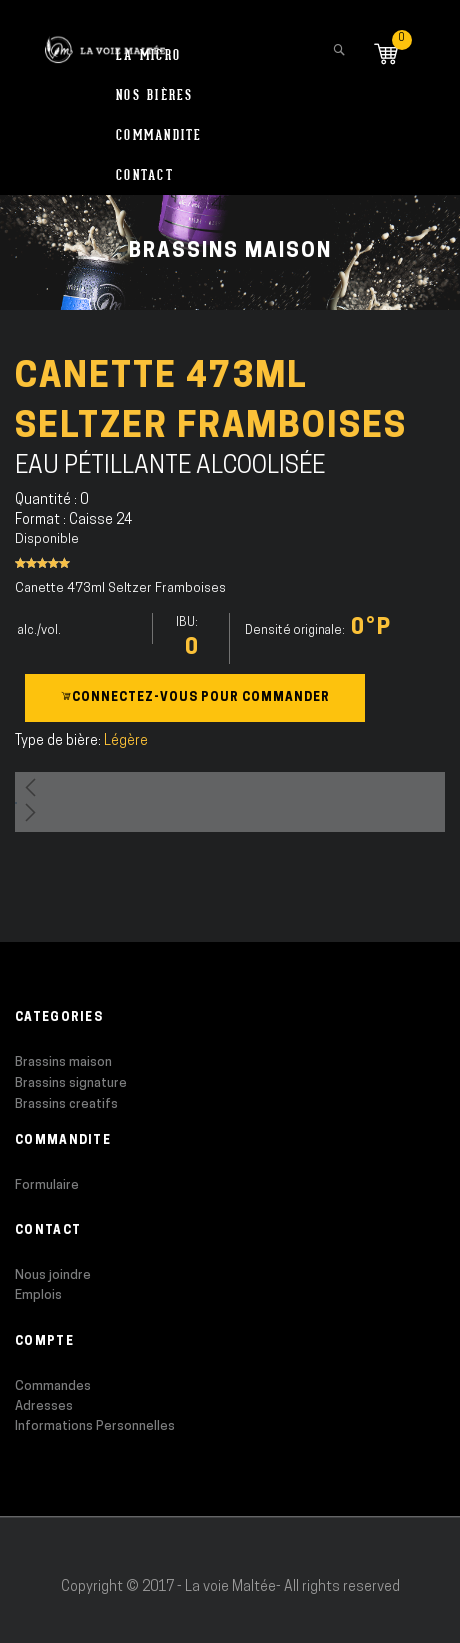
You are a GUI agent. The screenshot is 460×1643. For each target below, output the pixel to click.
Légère (126, 741)
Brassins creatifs (66, 1104)
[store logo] (105, 40)
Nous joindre (53, 1275)
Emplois (38, 1295)
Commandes (53, 1386)
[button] (230, 787)
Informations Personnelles (95, 1426)
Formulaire (47, 1185)
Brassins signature (71, 1083)
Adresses (44, 1406)
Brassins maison (63, 1062)
